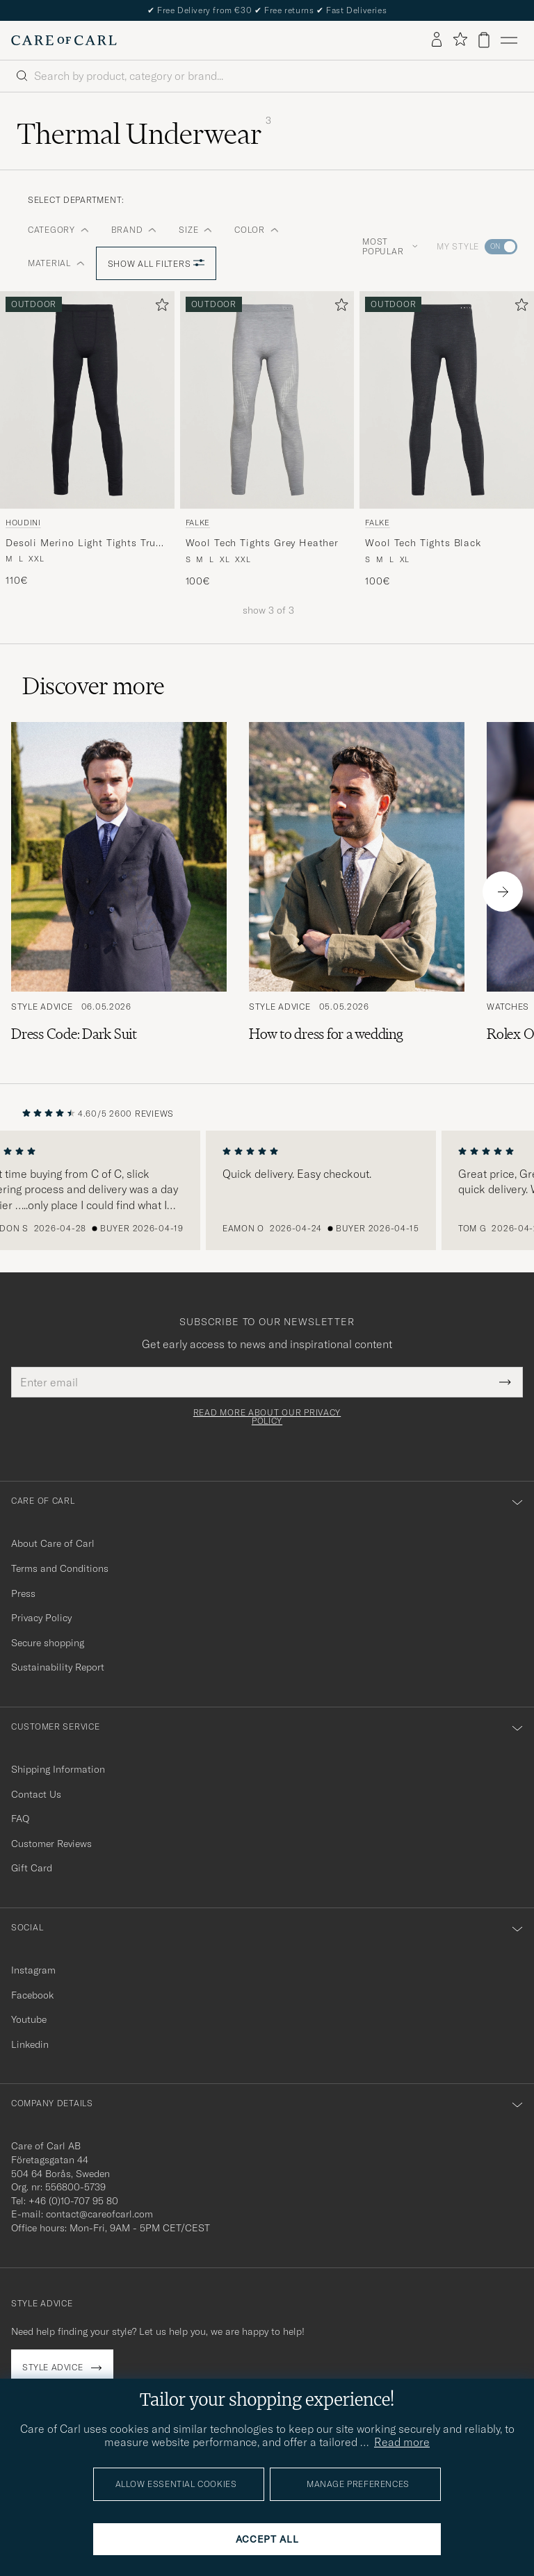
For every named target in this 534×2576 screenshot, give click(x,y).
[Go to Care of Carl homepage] (64, 40)
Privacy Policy (41, 1617)
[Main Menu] (509, 40)
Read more (402, 2442)
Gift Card (31, 1868)
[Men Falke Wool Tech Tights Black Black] (446, 400)
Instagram (33, 1970)
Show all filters (156, 264)
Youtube (29, 2019)
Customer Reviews (51, 1843)
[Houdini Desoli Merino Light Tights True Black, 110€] (87, 439)
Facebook (32, 1995)
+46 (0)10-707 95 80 (73, 2200)
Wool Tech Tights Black (422, 542)
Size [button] (195, 229)
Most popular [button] (389, 246)
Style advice (52, 2367)
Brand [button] (134, 229)
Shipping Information (58, 1769)
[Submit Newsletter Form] (505, 1382)
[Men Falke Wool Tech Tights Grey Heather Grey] (267, 400)
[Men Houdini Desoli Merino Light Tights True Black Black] (87, 400)
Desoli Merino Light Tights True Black (83, 543)
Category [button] (58, 229)
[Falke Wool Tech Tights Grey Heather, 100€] (267, 439)
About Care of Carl (53, 1543)
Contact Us (36, 1794)
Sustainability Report (57, 1667)
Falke (198, 522)
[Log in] (437, 40)
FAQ (20, 1818)
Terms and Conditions (59, 1568)
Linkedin (30, 2044)
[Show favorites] (460, 40)
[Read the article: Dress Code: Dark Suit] (119, 891)
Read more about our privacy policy (267, 1417)
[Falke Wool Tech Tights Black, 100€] (446, 439)
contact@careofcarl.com (99, 2214)
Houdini (23, 522)
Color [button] (256, 229)
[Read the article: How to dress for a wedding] (356, 891)
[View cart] (484, 40)
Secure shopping (47, 1642)
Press (23, 1593)
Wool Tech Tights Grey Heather (262, 542)
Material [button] (56, 263)
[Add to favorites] (159, 307)
